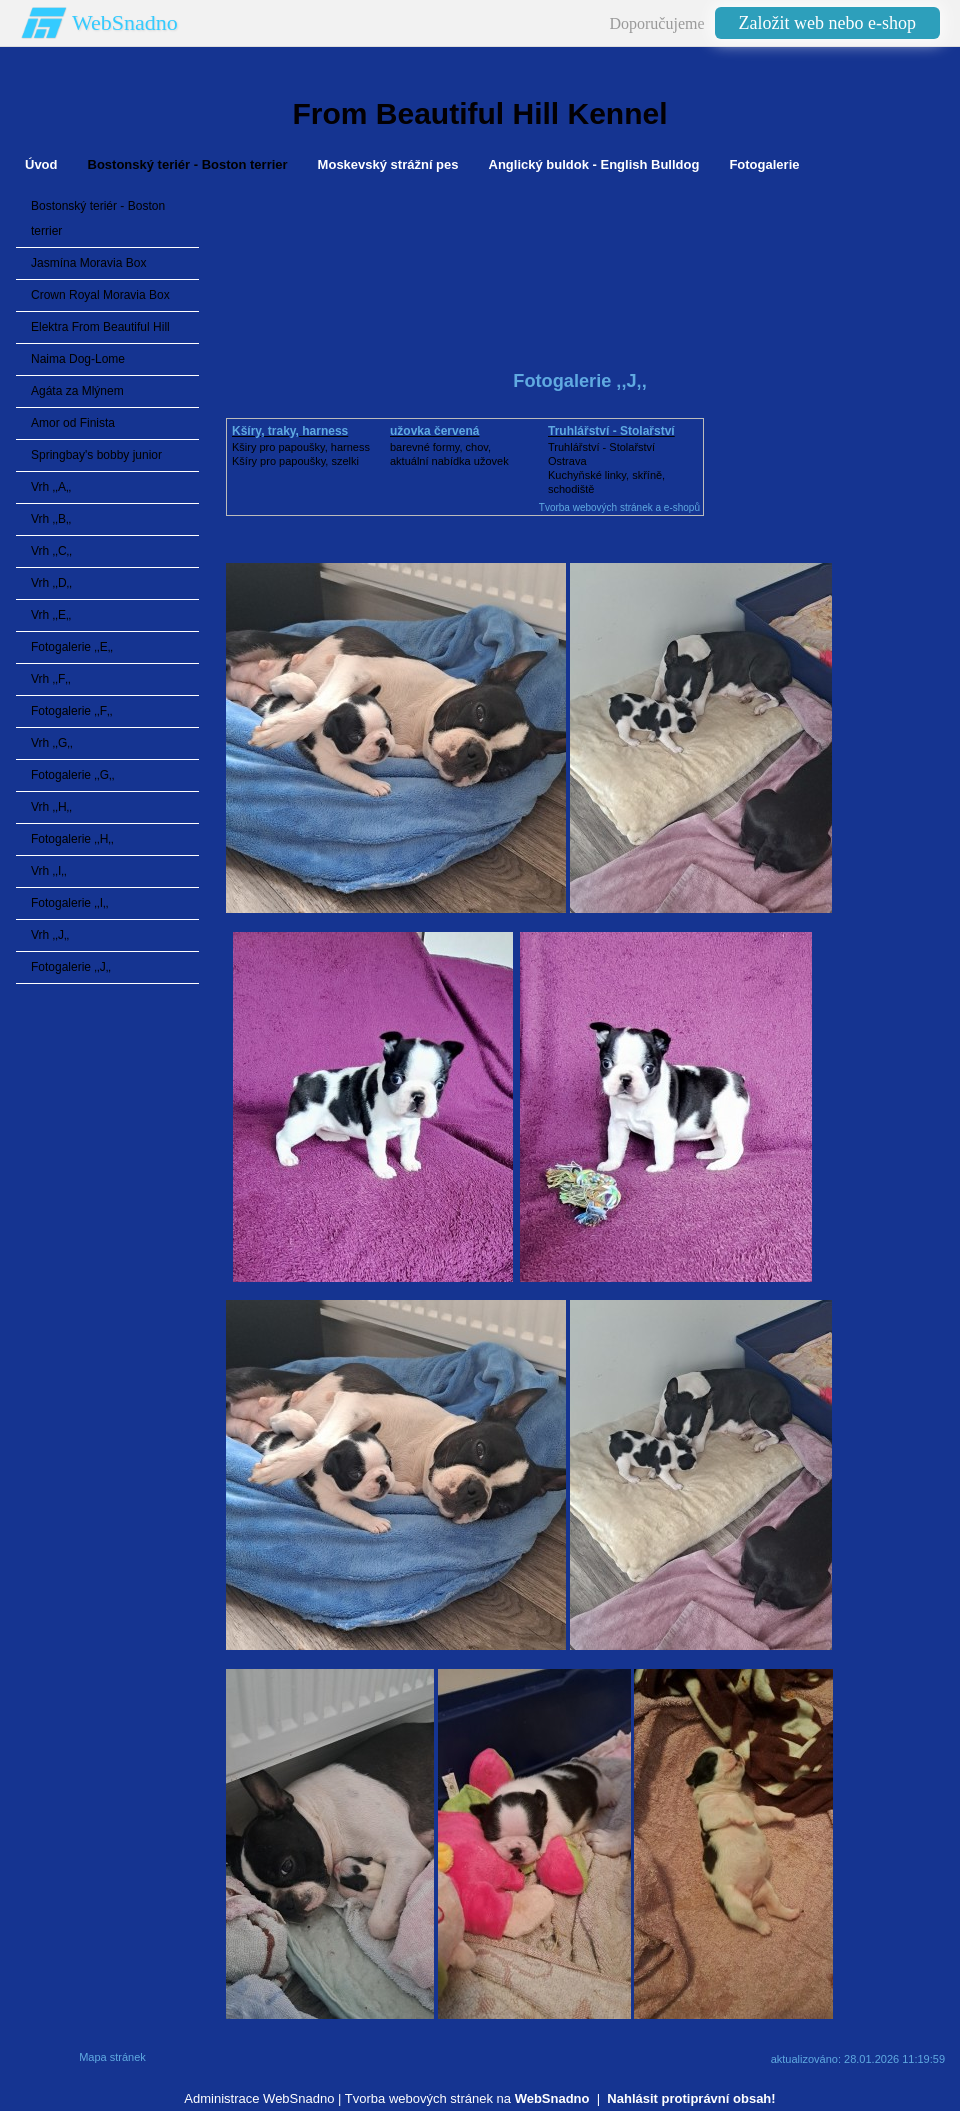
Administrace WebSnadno (259, 2098)
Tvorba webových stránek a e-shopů (619, 507)
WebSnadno (125, 22)
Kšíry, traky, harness (290, 431)
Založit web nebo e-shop (827, 23)
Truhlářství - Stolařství (611, 431)
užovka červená (434, 431)
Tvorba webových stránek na (467, 2098)
